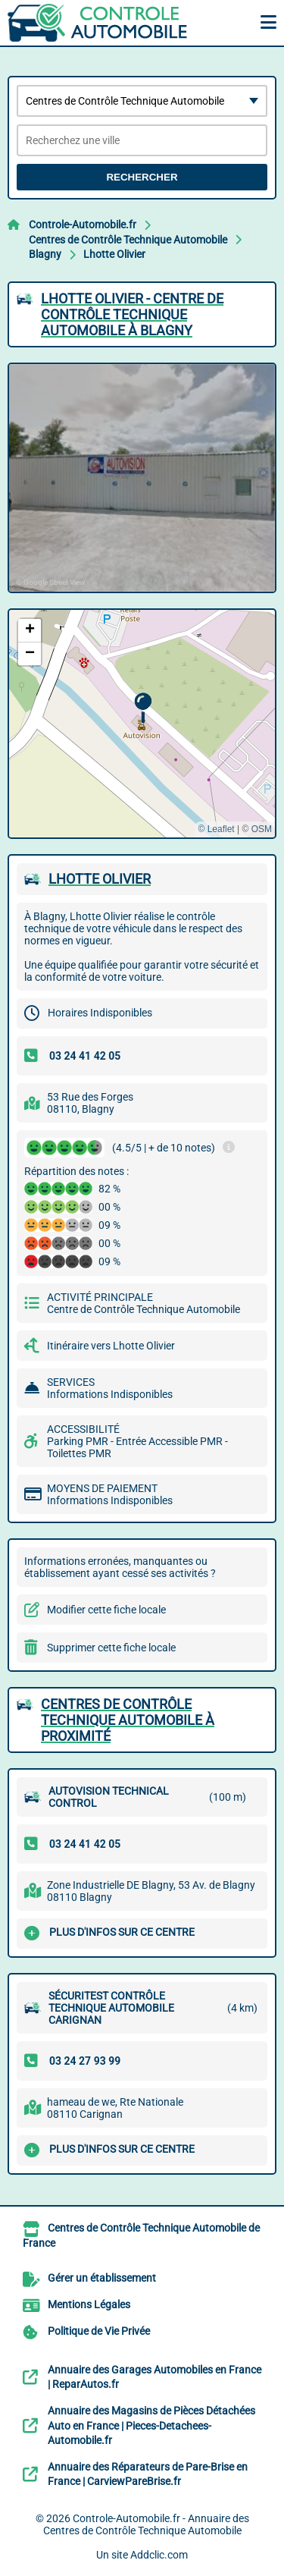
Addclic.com (159, 2555)
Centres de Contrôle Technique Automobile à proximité (127, 1720)
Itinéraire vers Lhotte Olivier (111, 1346)
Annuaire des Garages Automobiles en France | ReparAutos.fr (154, 2377)
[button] (142, 708)
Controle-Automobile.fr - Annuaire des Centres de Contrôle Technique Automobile (146, 2524)
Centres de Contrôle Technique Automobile (128, 240)
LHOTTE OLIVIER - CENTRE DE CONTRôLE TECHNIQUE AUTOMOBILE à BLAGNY (132, 314)
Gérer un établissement (102, 2278)
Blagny (45, 254)
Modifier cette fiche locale (106, 1610)
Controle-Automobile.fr (82, 224)
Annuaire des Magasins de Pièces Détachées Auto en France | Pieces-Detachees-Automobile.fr (151, 2425)
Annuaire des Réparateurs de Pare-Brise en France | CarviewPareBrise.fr (148, 2474)
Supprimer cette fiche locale (111, 1647)
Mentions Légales (89, 2304)
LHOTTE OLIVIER (99, 879)
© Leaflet (216, 829)
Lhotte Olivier (114, 254)
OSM (261, 829)
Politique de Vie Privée (99, 2331)
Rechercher (141, 177)
